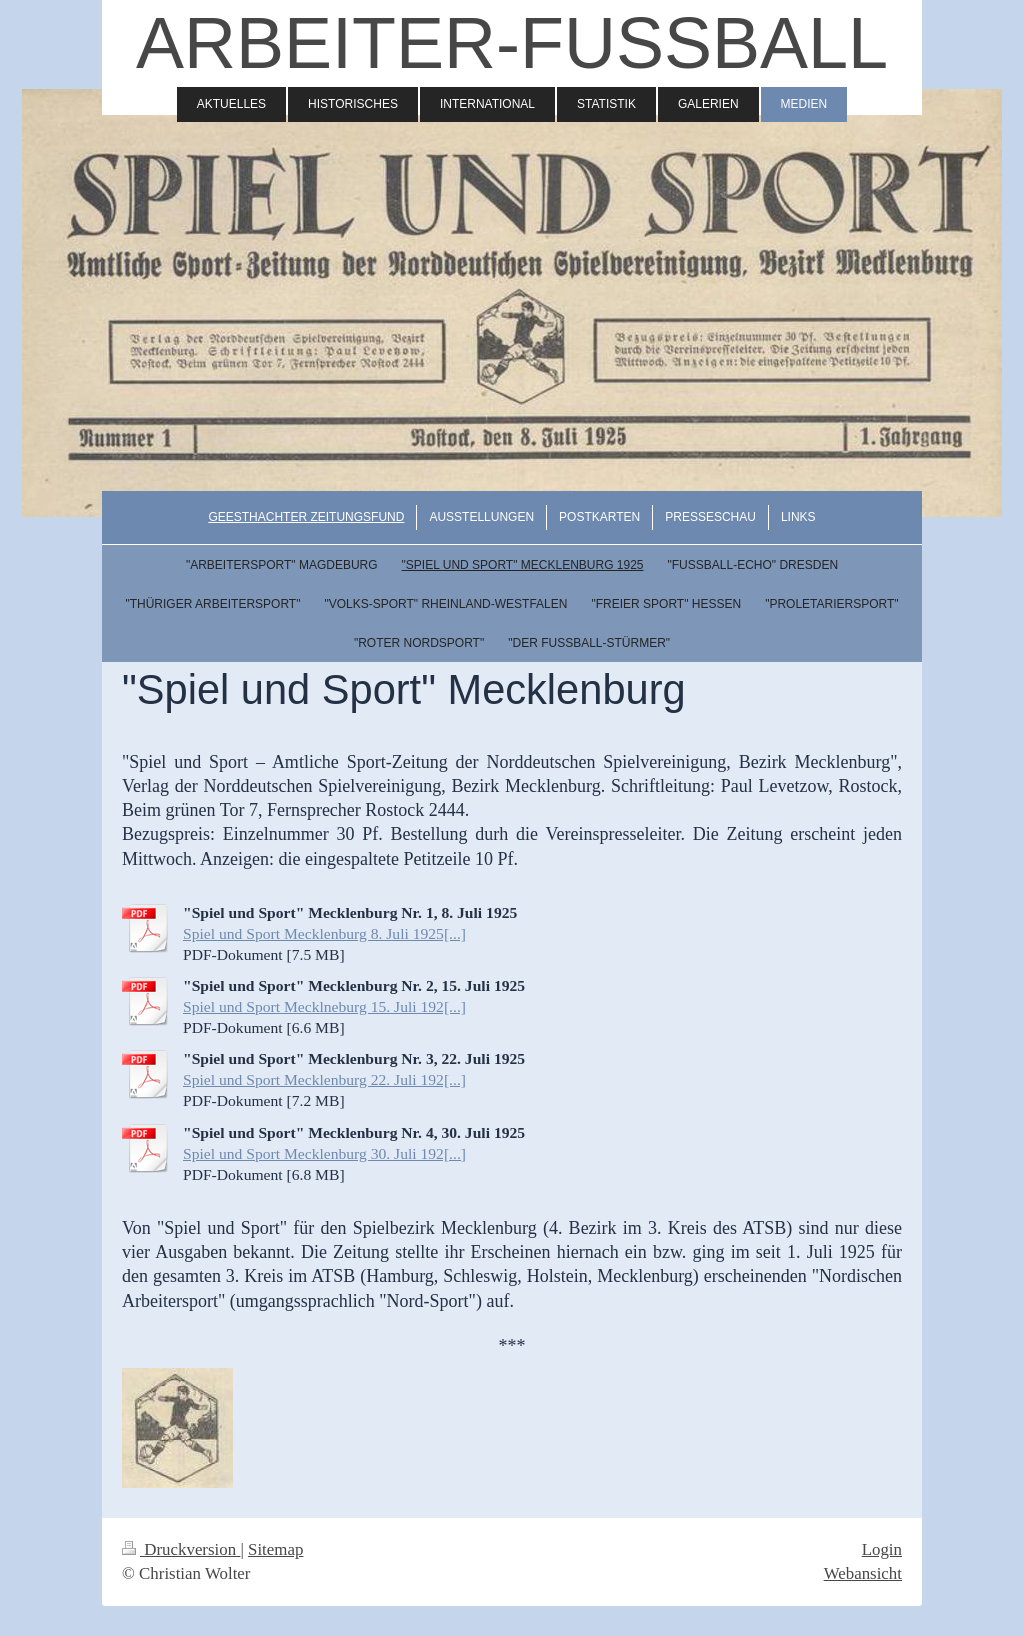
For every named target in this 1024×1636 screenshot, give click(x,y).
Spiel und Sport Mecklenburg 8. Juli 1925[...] (324, 933)
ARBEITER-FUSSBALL (512, 43)
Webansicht (863, 1573)
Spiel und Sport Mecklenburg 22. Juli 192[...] (324, 1079)
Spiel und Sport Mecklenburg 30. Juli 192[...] (324, 1153)
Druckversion (181, 1549)
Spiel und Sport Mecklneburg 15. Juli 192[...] (324, 1006)
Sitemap (275, 1549)
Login (882, 1549)
